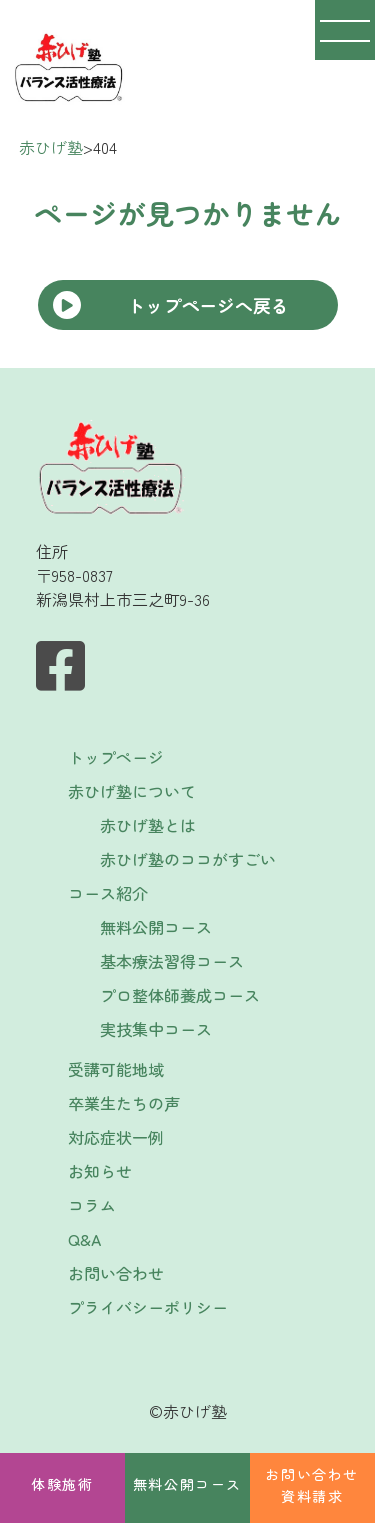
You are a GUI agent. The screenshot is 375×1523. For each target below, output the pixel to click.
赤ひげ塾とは (148, 825)
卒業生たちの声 (124, 1103)
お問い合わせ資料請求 (312, 1485)
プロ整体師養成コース (180, 995)
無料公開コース (187, 1484)
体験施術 (62, 1484)
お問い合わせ (116, 1273)
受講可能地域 (116, 1069)
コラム (92, 1205)
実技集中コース (156, 1029)
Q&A (84, 1239)
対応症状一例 (116, 1137)
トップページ (116, 757)
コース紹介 (108, 893)
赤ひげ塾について (132, 791)
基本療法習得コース (172, 961)
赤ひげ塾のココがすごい (188, 859)
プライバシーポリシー (148, 1307)
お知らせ (100, 1171)
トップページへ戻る (208, 305)
